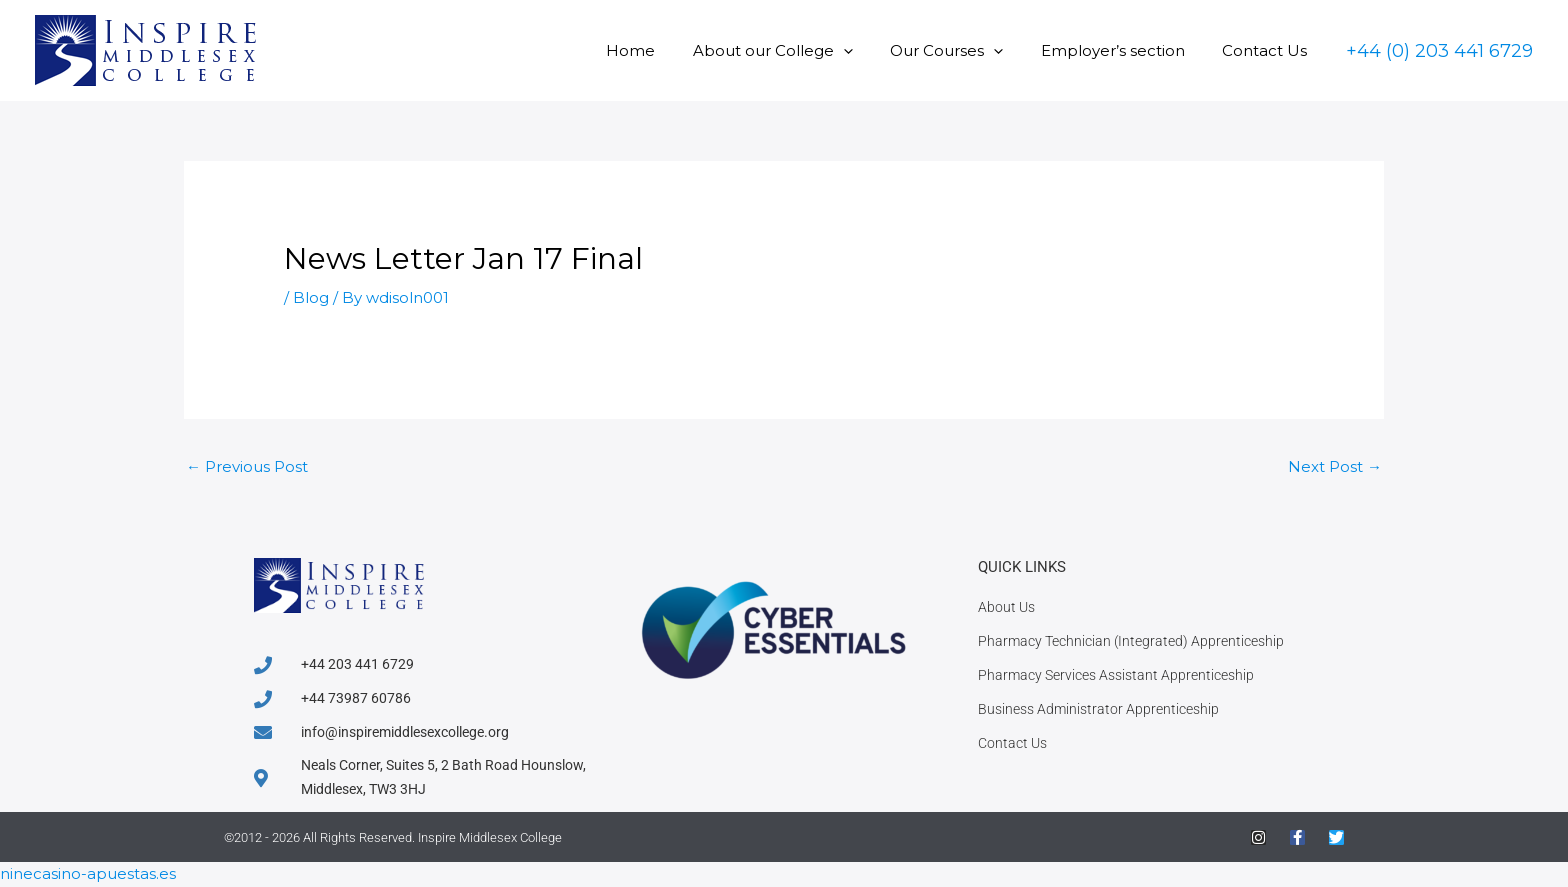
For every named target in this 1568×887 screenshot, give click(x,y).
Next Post (1335, 466)
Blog (311, 297)
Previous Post (247, 466)
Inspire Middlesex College (490, 837)
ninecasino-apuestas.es (88, 874)
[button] (869, 50)
